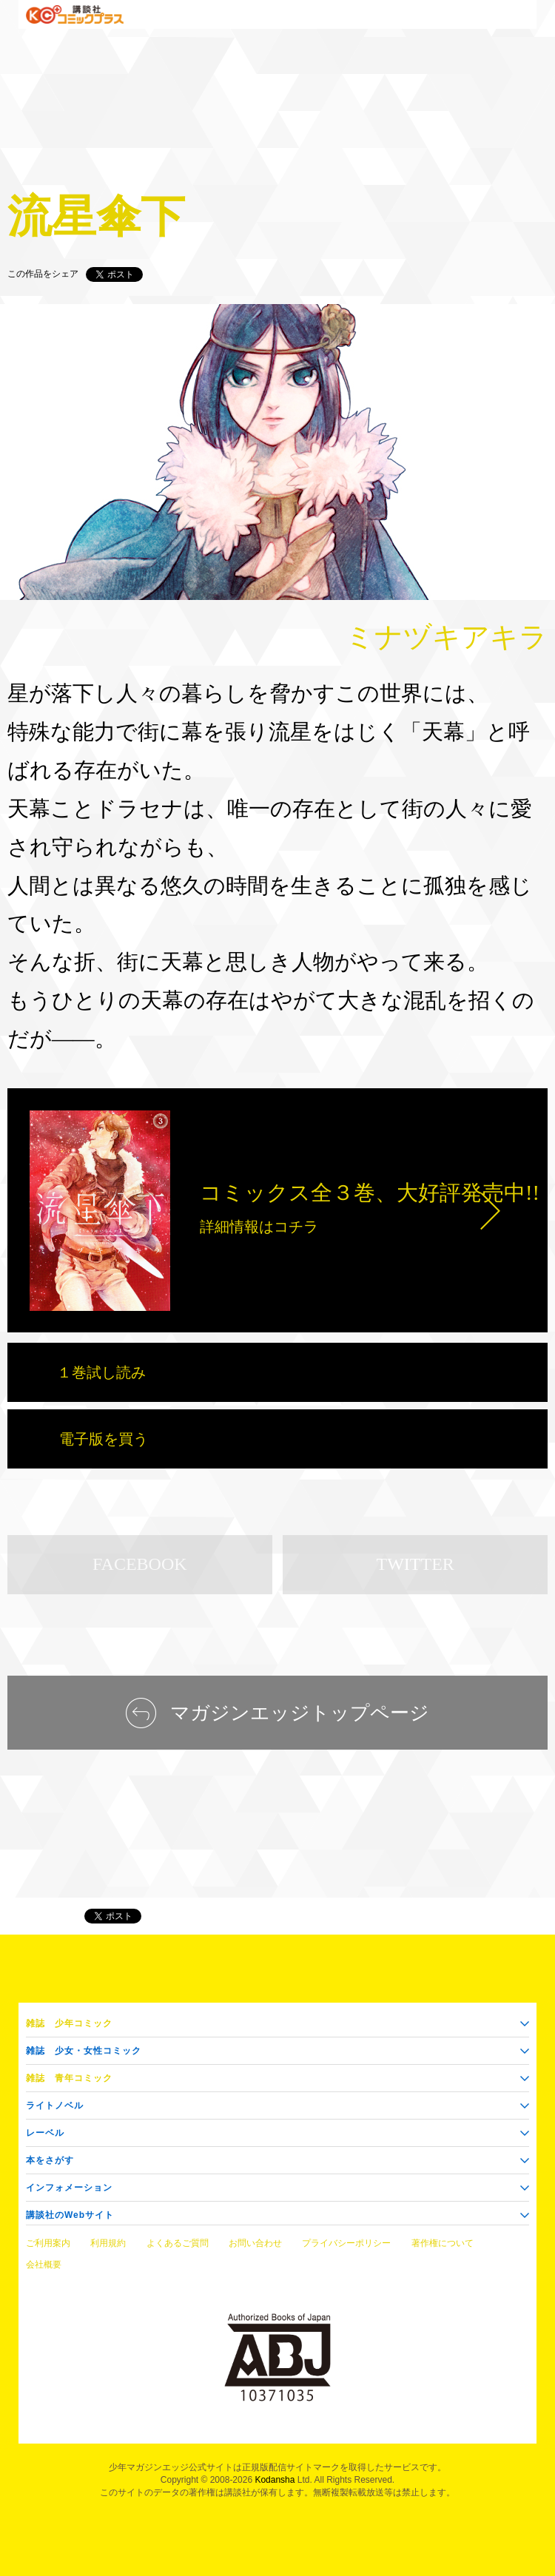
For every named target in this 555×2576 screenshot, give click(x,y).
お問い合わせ (255, 2243)
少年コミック (69, 2023)
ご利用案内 (48, 2243)
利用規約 (108, 2243)
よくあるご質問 (178, 2243)
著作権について (442, 2243)
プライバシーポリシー (346, 2243)
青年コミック (69, 2078)
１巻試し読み (101, 1372)
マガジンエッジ (38, 1916)
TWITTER (415, 1564)
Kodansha (275, 2480)
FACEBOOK (139, 1564)
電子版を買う (103, 1439)
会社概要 (43, 2264)
